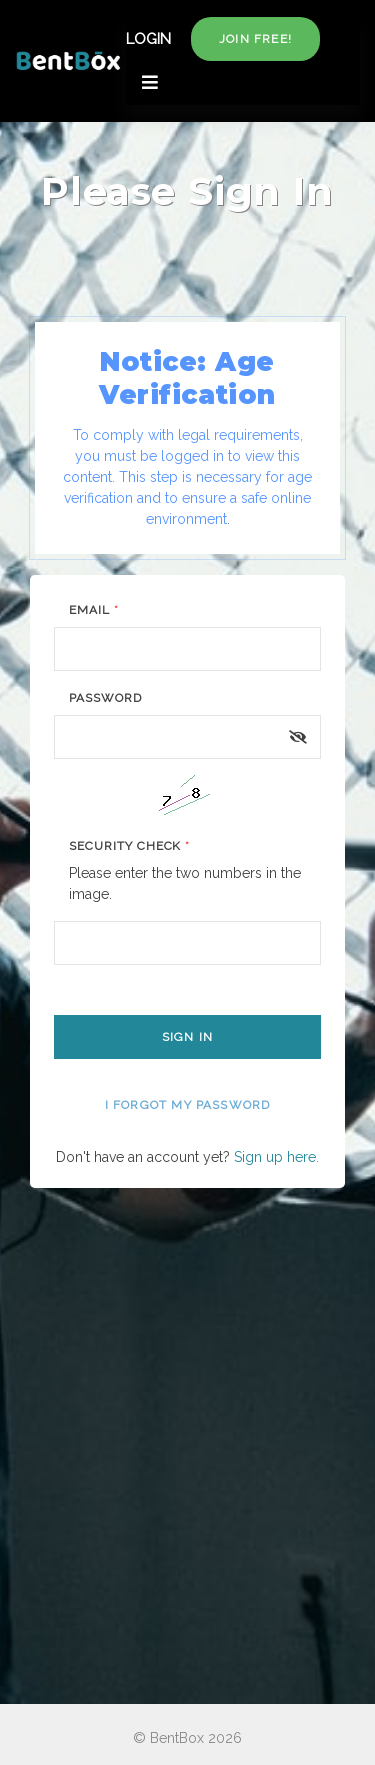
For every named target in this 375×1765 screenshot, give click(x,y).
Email (94, 610)
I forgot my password (188, 1105)
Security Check (129, 846)
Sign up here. (276, 1157)
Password (105, 698)
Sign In (187, 1037)
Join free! (255, 39)
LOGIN (148, 39)
